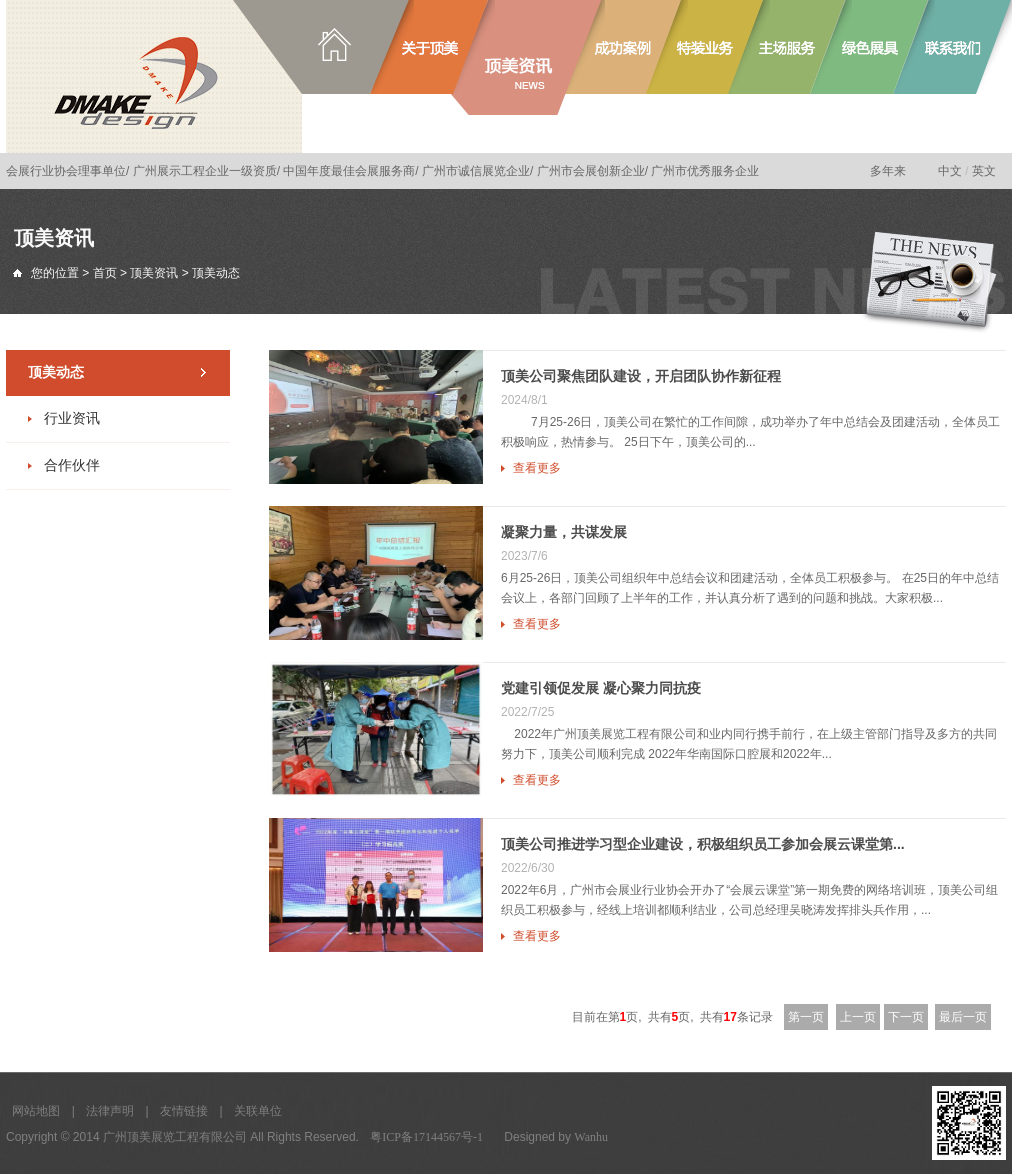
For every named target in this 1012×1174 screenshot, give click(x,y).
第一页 (806, 1017)
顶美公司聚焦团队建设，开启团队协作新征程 (641, 376)
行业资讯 (72, 418)
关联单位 (258, 1111)
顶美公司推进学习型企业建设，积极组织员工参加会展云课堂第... (703, 844)
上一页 (858, 1017)
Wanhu (591, 1137)
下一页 (906, 1017)
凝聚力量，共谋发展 (564, 532)
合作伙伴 (72, 465)
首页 (105, 273)
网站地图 (36, 1111)
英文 (984, 171)
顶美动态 (56, 372)
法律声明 (110, 1111)
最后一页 (963, 1017)
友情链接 (184, 1111)
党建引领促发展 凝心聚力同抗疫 (601, 688)
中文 (950, 171)
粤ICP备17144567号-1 (426, 1137)
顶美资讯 (154, 273)
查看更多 (537, 468)
